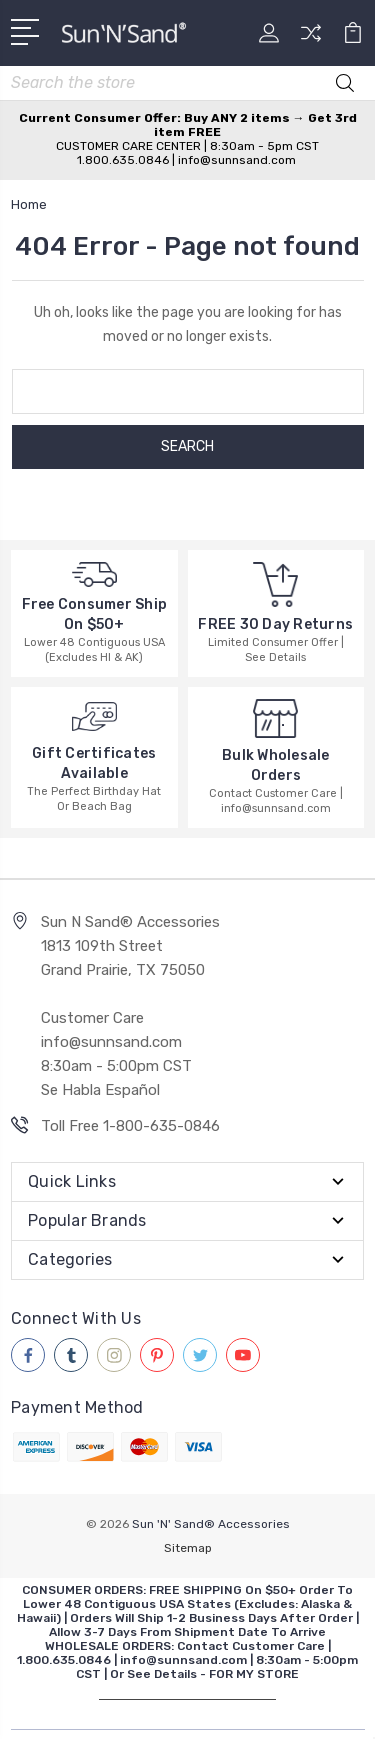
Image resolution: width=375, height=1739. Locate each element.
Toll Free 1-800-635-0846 (130, 1126)
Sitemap (188, 1548)
